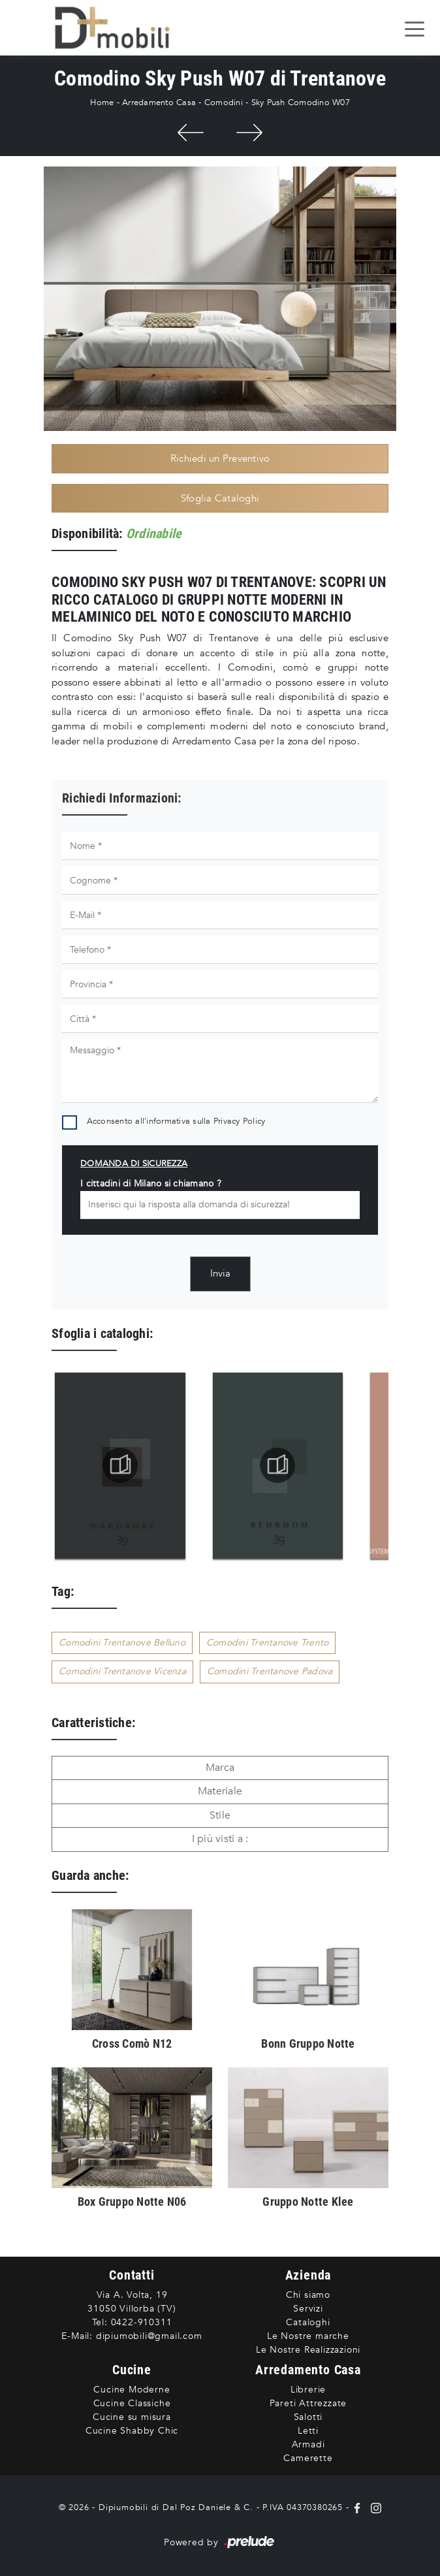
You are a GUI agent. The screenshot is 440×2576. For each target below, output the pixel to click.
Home (102, 102)
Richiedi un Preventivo (220, 458)
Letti (308, 2431)
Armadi (308, 2444)
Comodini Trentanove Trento (267, 1642)
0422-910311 (141, 2322)
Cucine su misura (132, 2417)
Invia (220, 1273)
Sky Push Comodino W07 (300, 102)
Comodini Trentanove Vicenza (122, 1671)
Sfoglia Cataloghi (220, 498)
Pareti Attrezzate (308, 2403)
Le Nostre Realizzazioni (308, 2350)
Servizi (308, 2308)
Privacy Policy (239, 1121)
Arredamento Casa (159, 102)
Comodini (223, 102)
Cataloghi (308, 2322)
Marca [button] (220, 1767)
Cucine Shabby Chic (132, 2431)
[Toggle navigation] (414, 28)
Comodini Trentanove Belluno (122, 1642)
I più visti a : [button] (220, 1839)
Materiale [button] (220, 1791)
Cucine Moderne (131, 2389)
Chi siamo (308, 2295)
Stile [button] (220, 1815)
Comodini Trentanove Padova (270, 1671)
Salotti (308, 2417)
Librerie (308, 2389)
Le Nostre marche (308, 2336)
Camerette (307, 2458)
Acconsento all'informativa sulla (176, 1121)
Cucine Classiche (132, 2403)
